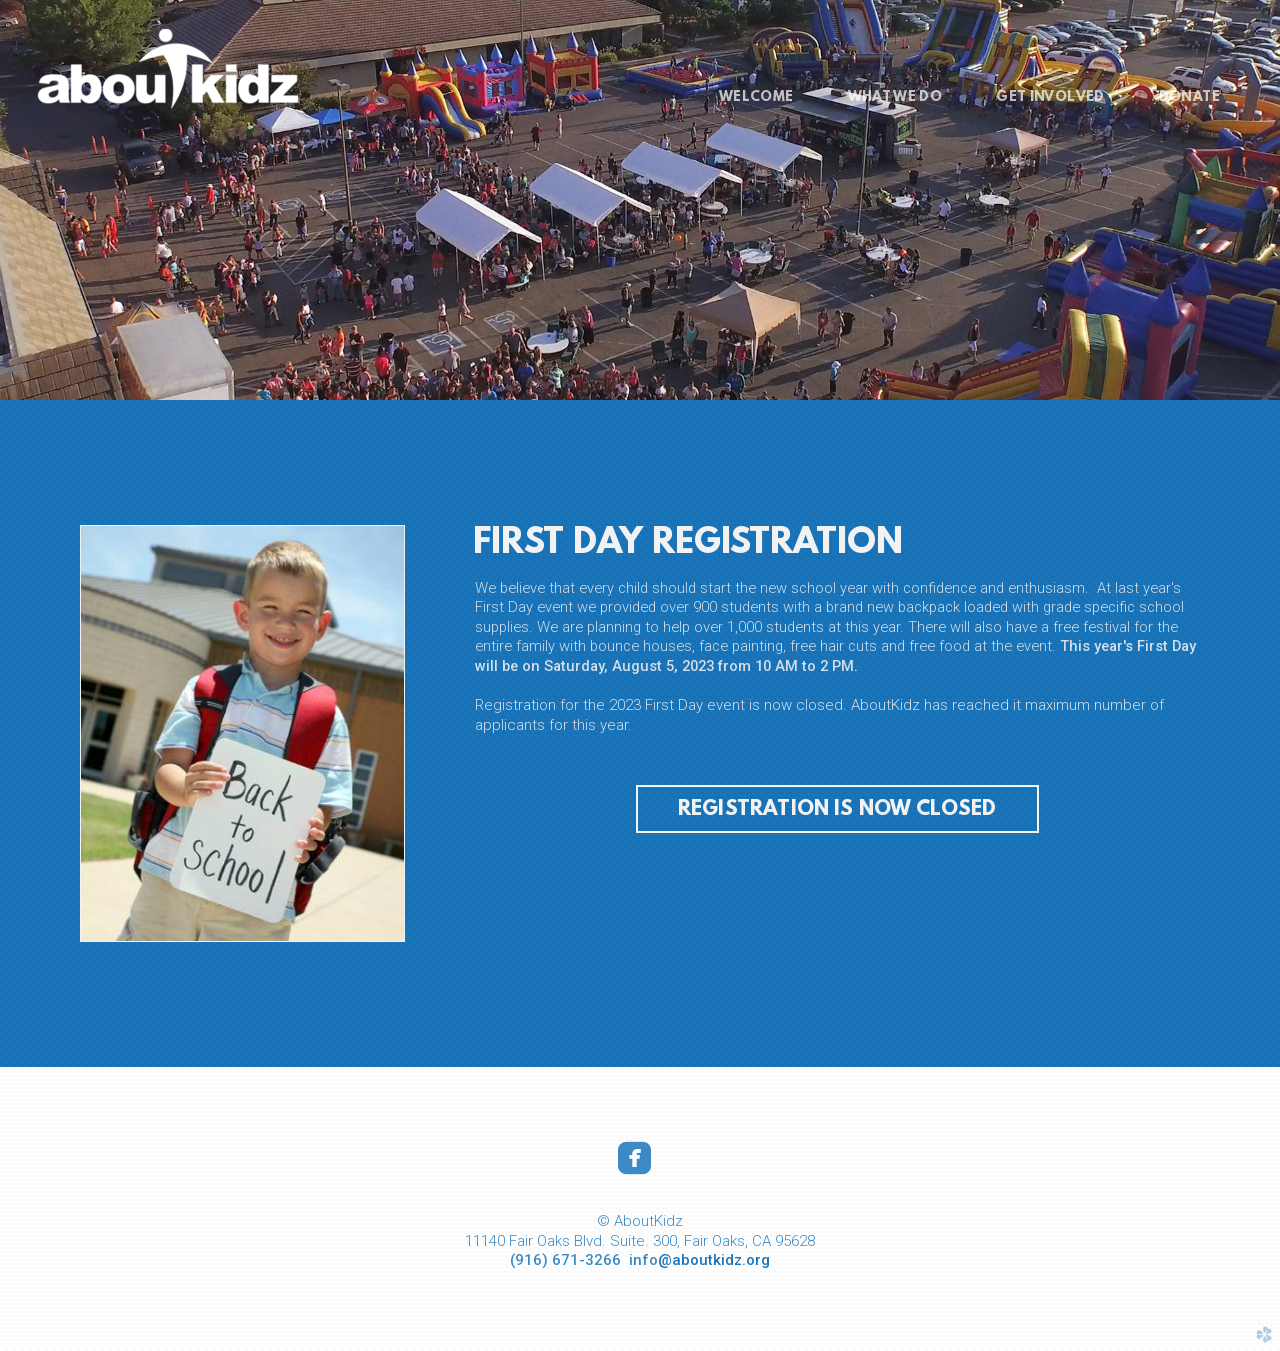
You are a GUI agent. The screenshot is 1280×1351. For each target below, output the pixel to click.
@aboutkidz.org (714, 1260)
